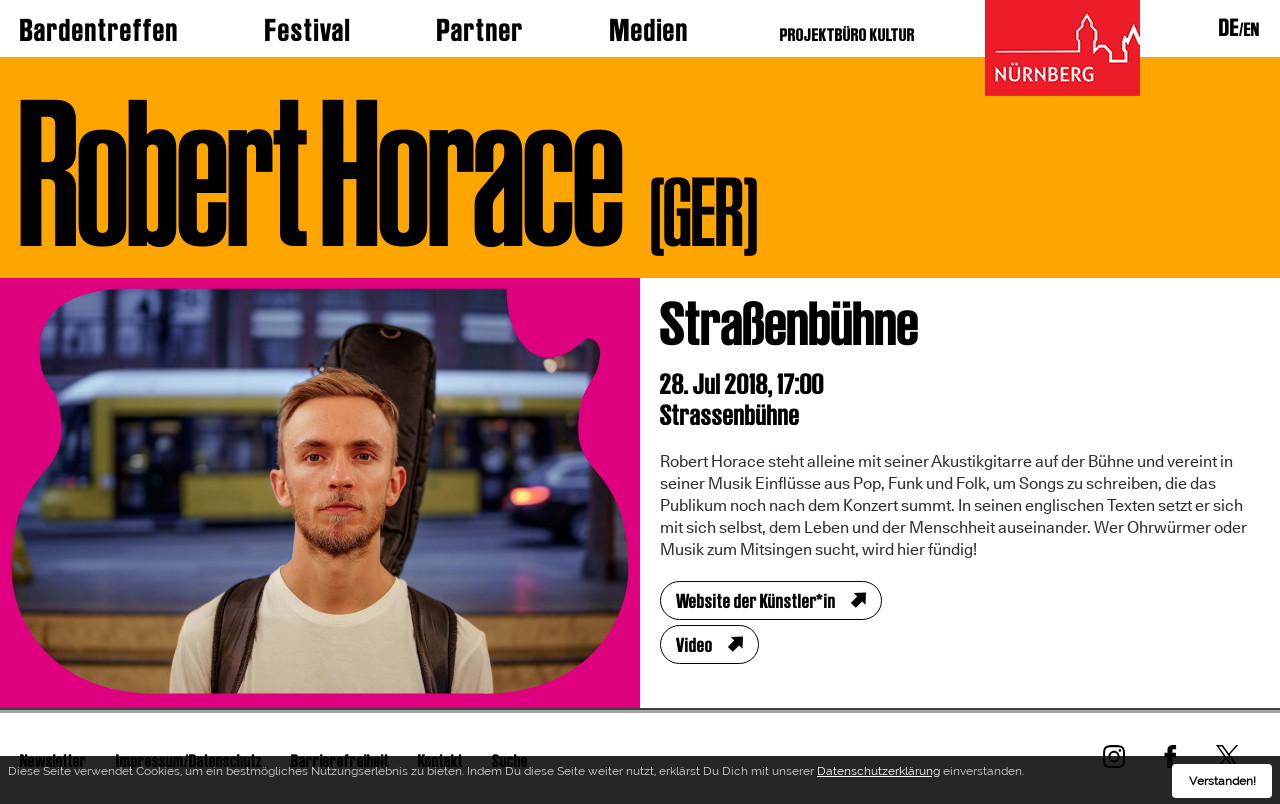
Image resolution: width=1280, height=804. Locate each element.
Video (694, 645)
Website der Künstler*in (756, 601)
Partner (480, 30)
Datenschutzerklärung (878, 774)
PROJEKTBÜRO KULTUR (847, 34)
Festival (308, 30)
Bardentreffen (99, 30)
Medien (649, 30)
